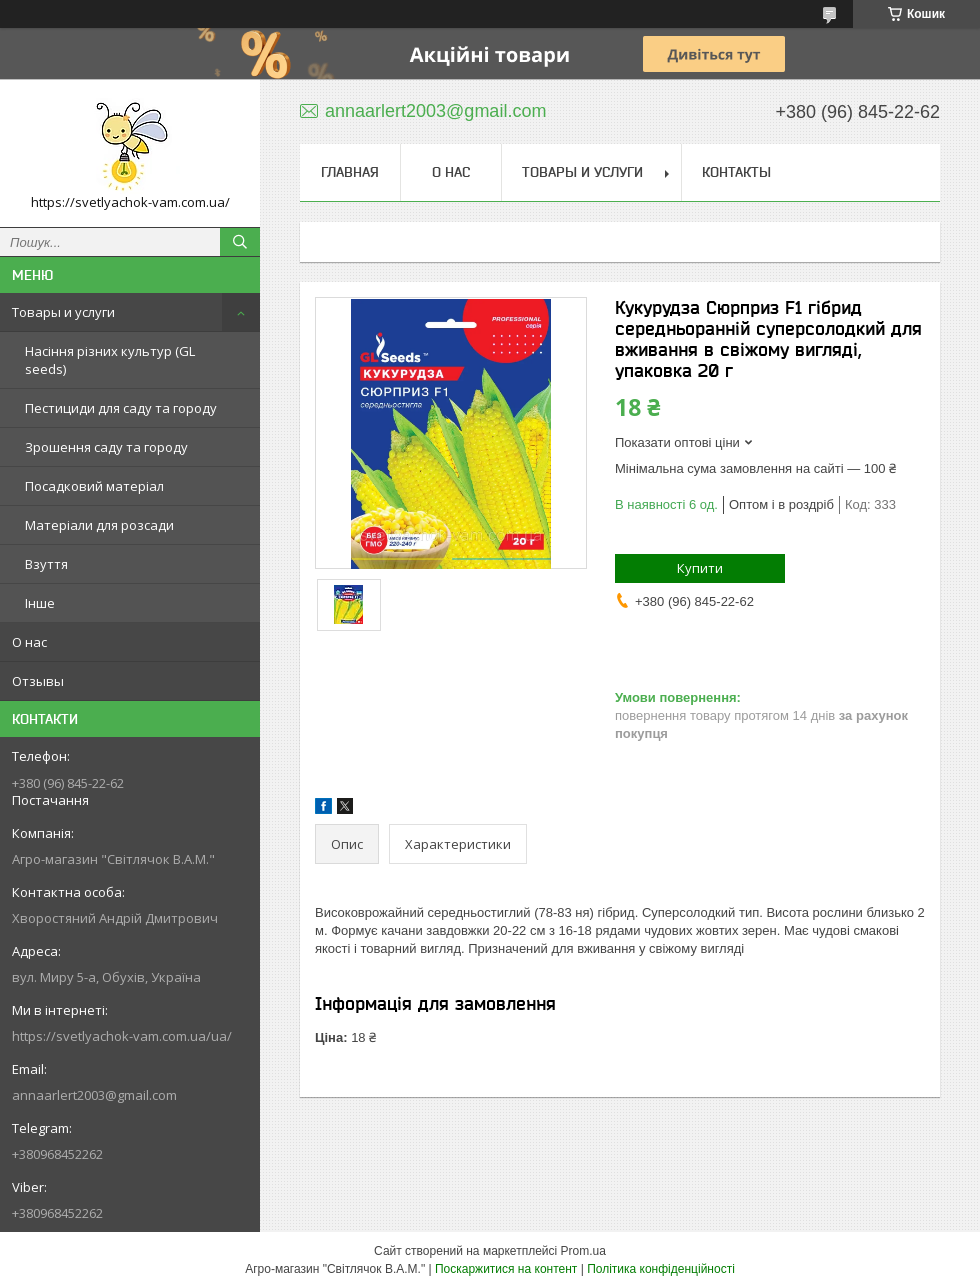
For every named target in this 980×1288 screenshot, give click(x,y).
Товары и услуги (63, 312)
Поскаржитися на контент (506, 1269)
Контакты (736, 172)
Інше (40, 603)
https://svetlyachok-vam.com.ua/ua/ (122, 1036)
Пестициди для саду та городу (121, 408)
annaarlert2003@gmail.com (94, 1095)
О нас (29, 642)
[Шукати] (240, 242)
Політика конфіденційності (661, 1269)
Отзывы (38, 681)
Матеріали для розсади (99, 525)
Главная (350, 172)
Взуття (46, 564)
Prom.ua (583, 1251)
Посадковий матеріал (94, 486)
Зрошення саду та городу (106, 447)
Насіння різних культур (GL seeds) (110, 360)
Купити (700, 568)
